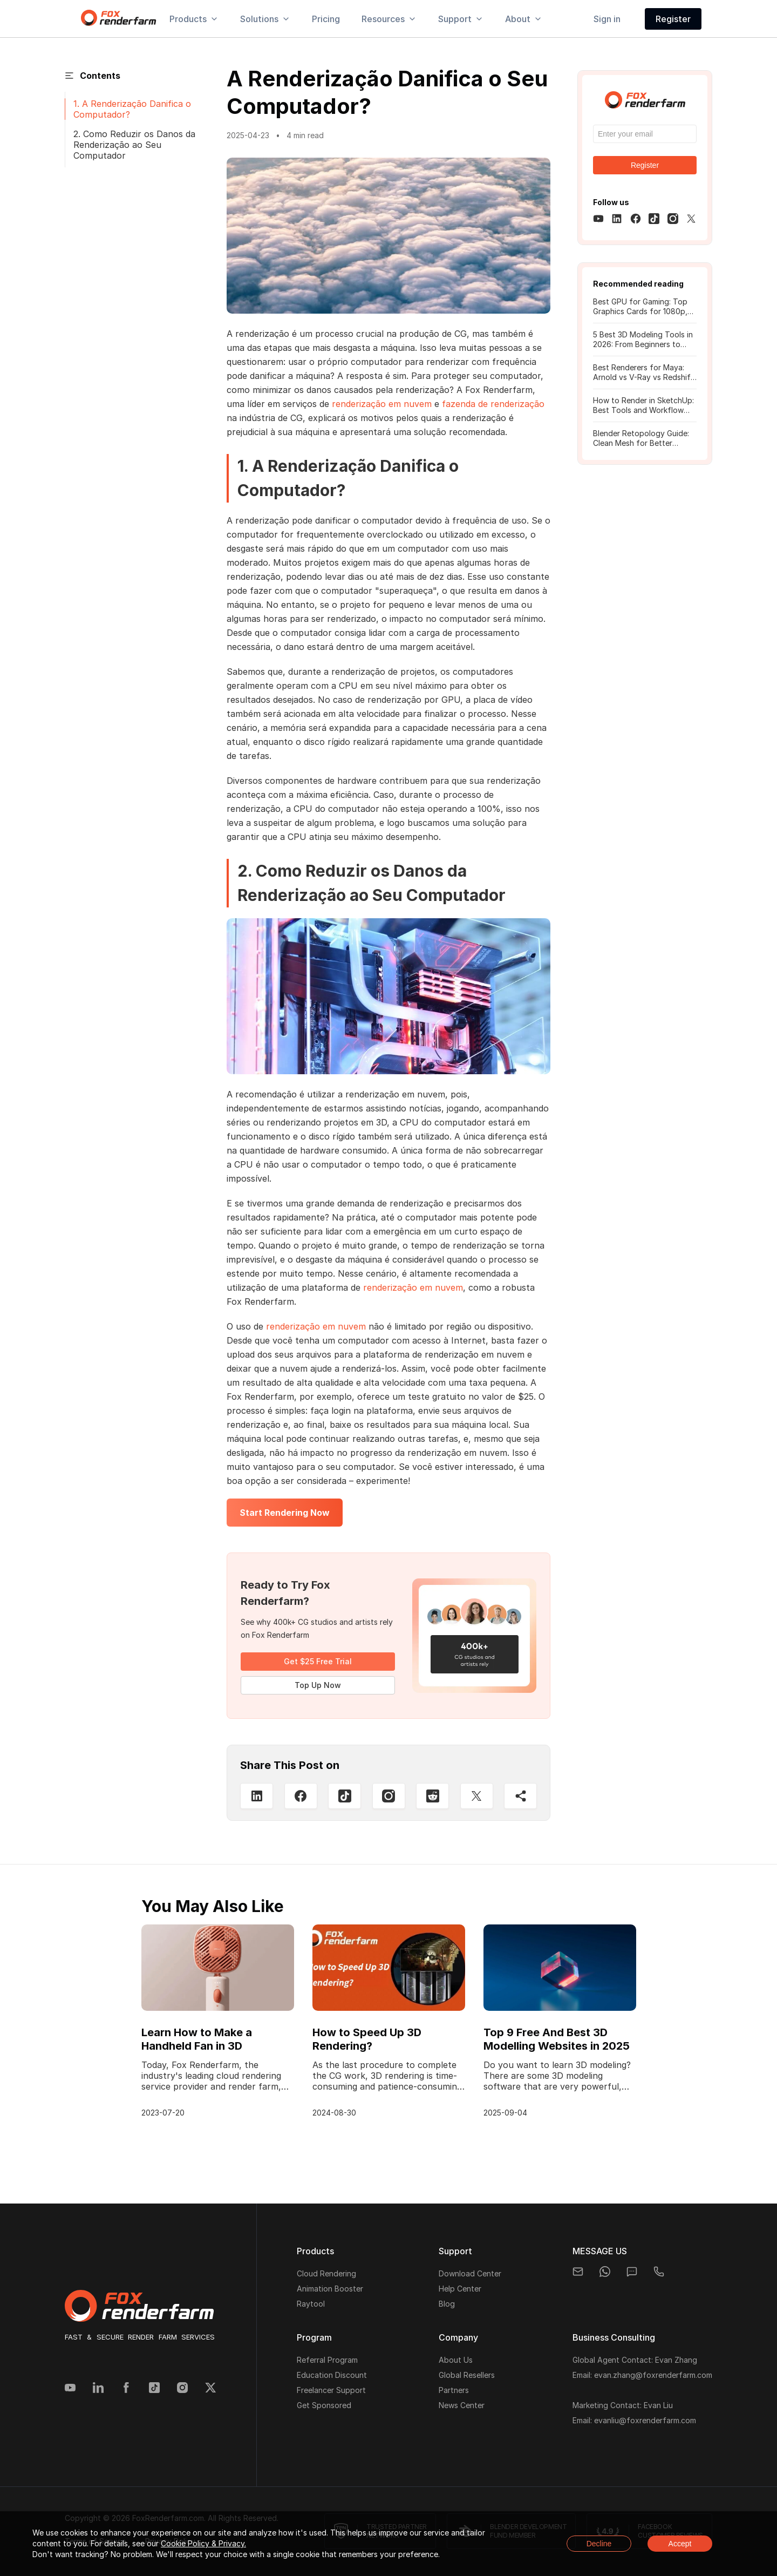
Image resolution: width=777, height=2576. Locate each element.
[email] (577, 2271)
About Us (456, 2359)
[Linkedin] (256, 1796)
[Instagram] (388, 1796)
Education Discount (332, 2375)
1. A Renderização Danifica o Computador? (132, 109)
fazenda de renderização (493, 403)
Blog (447, 2303)
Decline (599, 2543)
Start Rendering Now (285, 1512)
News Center (462, 2405)
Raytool (311, 2303)
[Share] (520, 1796)
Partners (454, 2390)
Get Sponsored (324, 2405)
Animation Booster (330, 2288)
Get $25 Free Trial (318, 1661)
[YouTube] (70, 2388)
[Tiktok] (154, 2388)
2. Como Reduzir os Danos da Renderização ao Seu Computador (134, 144)
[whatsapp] (604, 2271)
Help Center (460, 2288)
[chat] (631, 2271)
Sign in (607, 18)
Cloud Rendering (326, 2273)
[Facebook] (300, 1796)
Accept (680, 2543)
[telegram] (658, 2271)
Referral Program (327, 2359)
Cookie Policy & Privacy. (203, 2543)
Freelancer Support (331, 2390)
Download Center (470, 2273)
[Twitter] (476, 1796)
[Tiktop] (344, 1796)
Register (673, 18)
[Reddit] (432, 1796)
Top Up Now (318, 1685)
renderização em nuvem (382, 403)
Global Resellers (467, 2375)
